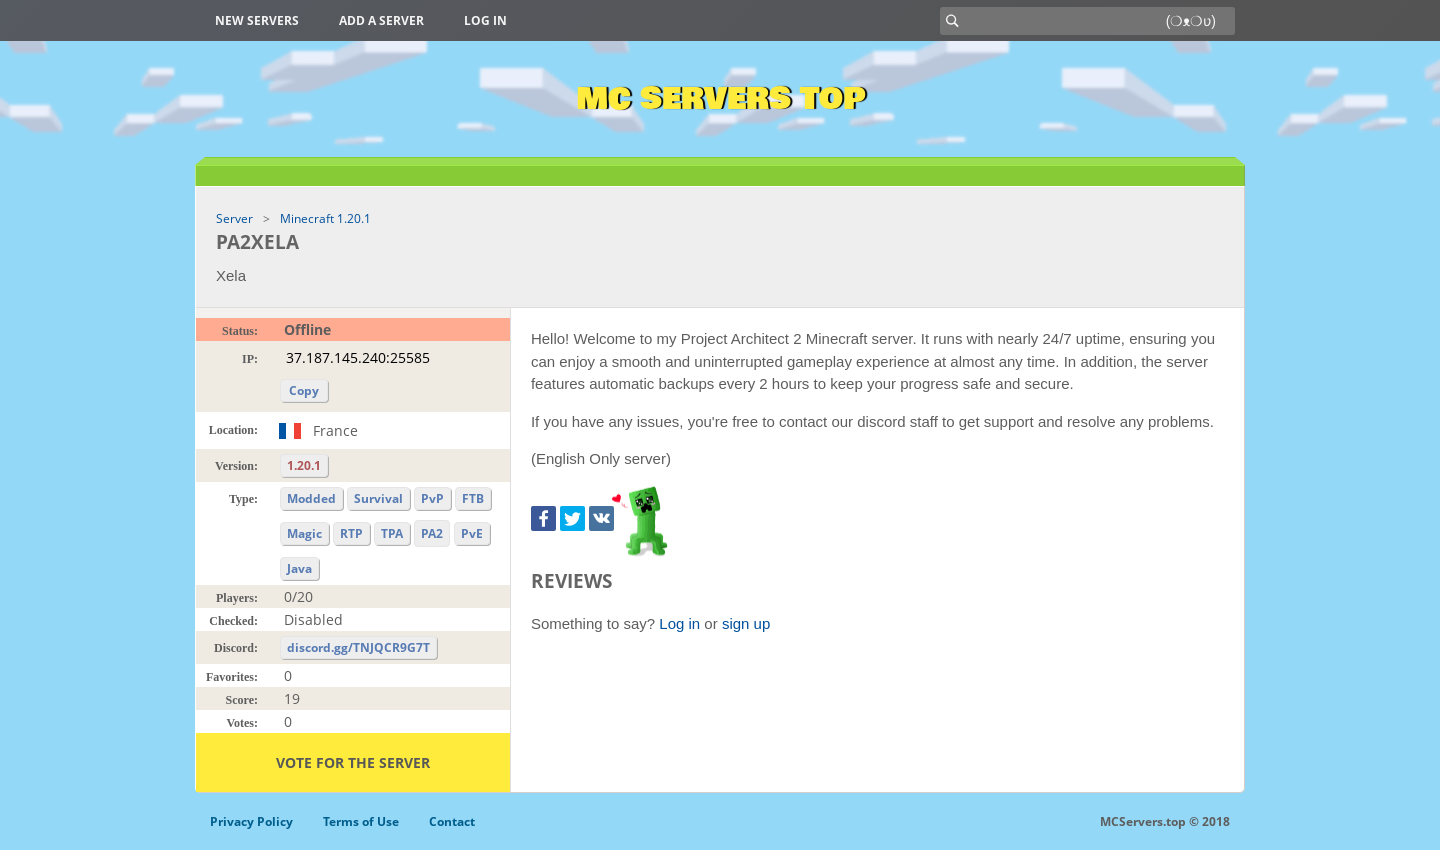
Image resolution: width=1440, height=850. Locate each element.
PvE (472, 533)
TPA (392, 533)
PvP (432, 498)
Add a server (381, 20)
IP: (250, 359)
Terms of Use (361, 821)
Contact (452, 821)
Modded (311, 498)
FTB (473, 498)
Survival (378, 498)
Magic (304, 533)
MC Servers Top (720, 99)
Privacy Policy (251, 821)
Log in (485, 20)
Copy (304, 390)
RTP (351, 533)
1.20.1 (304, 465)
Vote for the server (353, 762)
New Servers (257, 20)
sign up (746, 623)
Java (299, 568)
